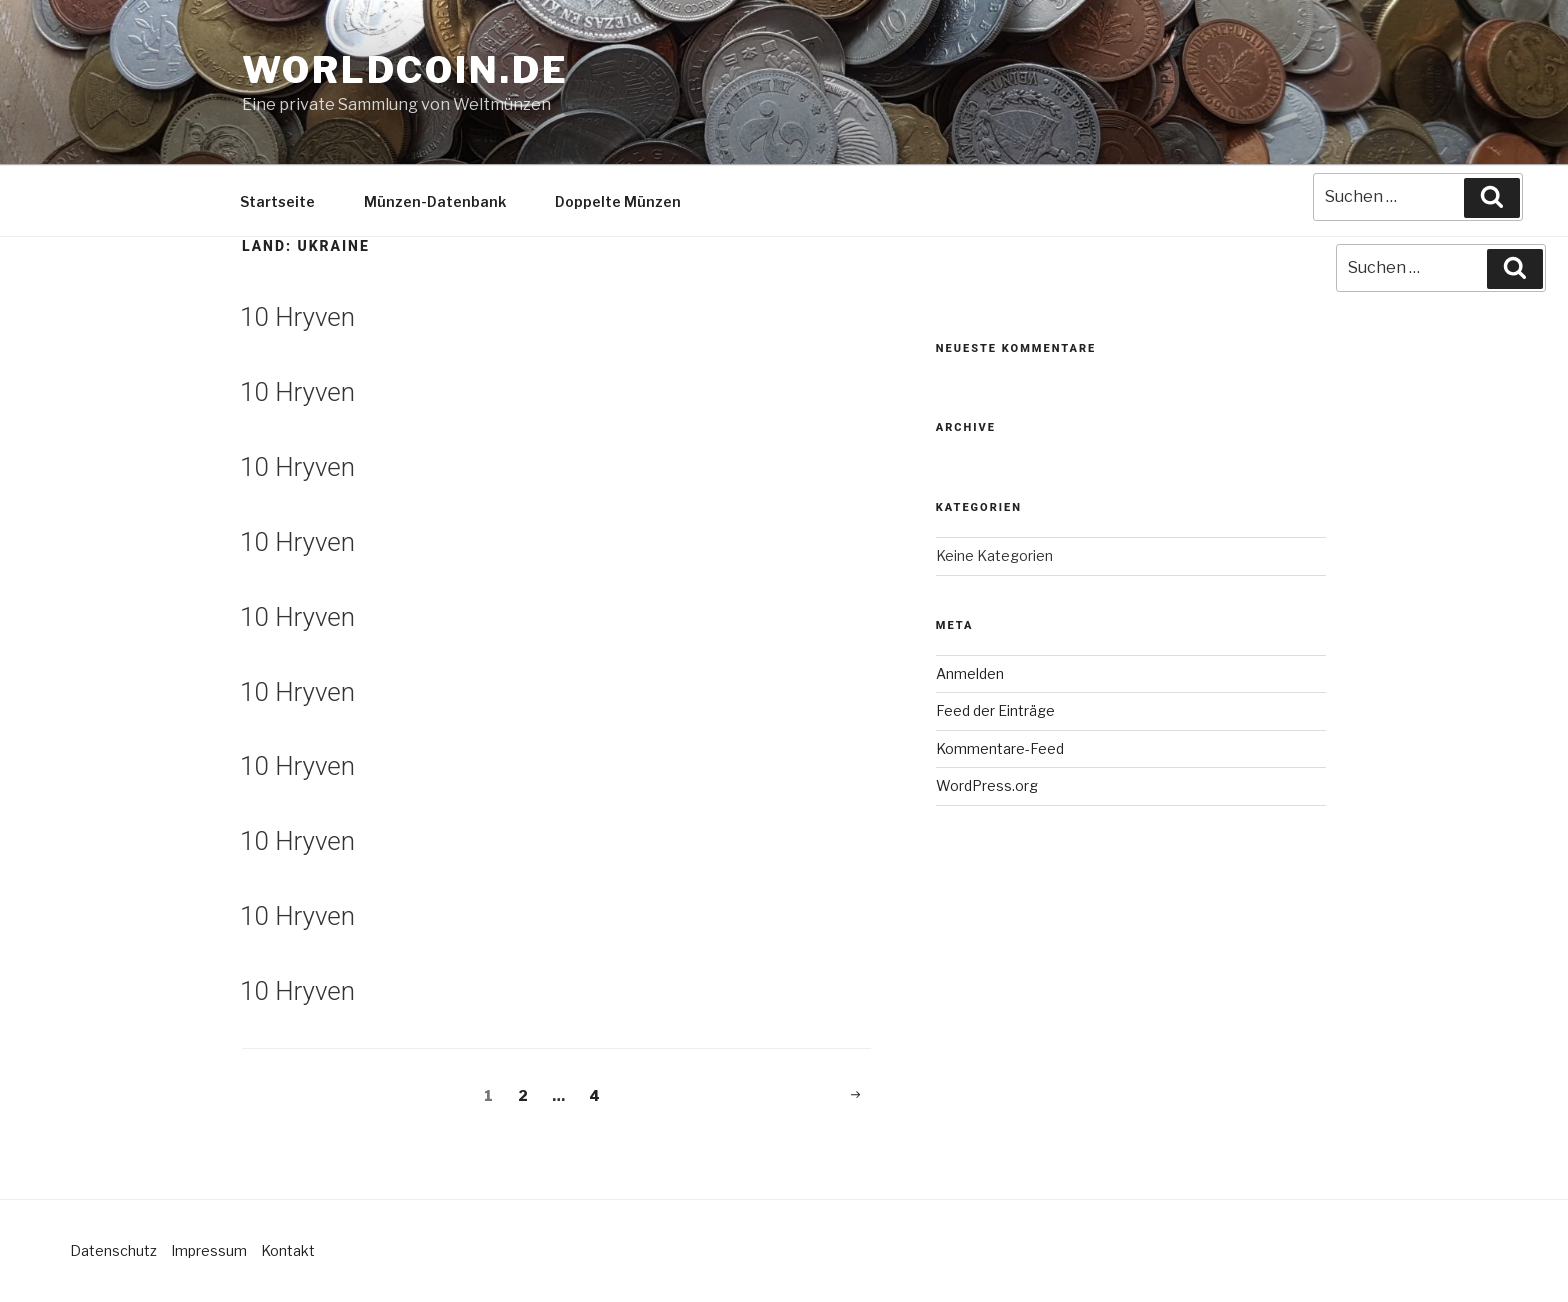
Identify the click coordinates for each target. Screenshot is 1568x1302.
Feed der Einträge (995, 710)
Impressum (209, 1250)
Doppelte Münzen (618, 201)
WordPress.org (987, 785)
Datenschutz (113, 1250)
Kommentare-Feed (1000, 748)
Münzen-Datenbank (435, 201)
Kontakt (288, 1250)
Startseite (277, 201)
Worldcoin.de (405, 70)
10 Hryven (297, 317)
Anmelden (970, 673)
